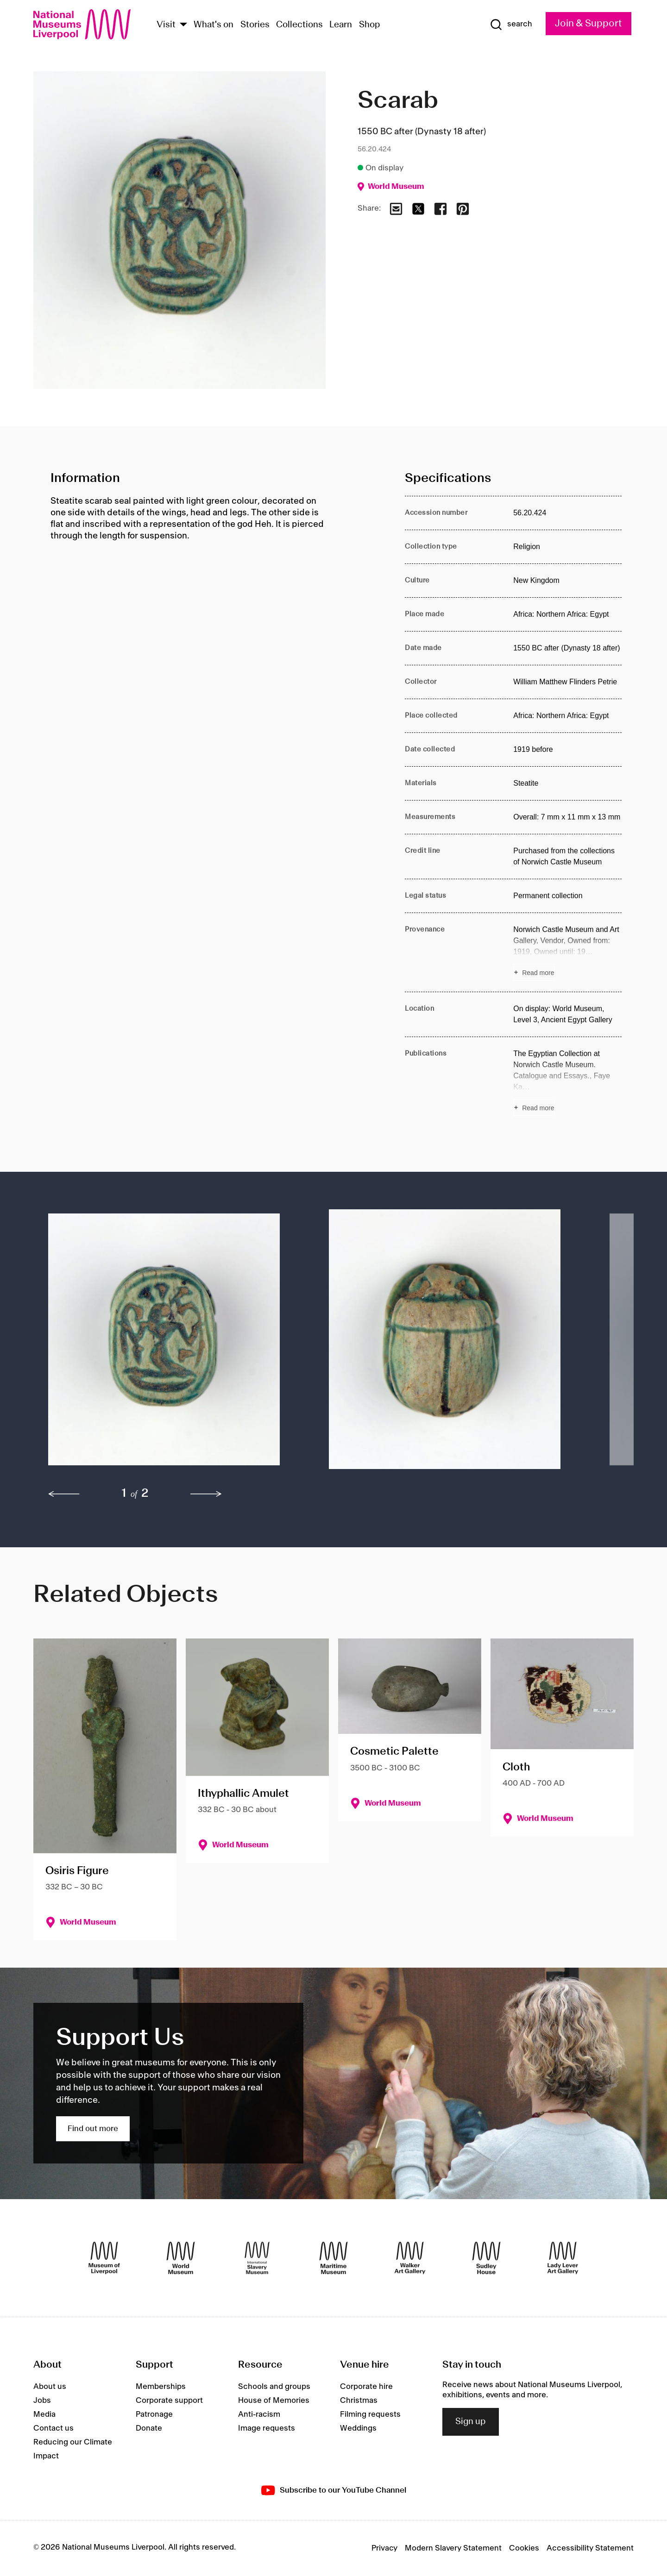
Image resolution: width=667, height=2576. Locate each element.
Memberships (161, 2386)
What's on (213, 25)
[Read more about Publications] (567, 1082)
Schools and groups (274, 2386)
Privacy (384, 2548)
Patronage (154, 2414)
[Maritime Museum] (333, 2258)
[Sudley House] (486, 2258)
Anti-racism (259, 2414)
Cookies (524, 2548)
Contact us (53, 2428)
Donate (149, 2428)
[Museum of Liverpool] (104, 2258)
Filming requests (370, 2414)
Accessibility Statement (590, 2548)
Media (44, 2414)
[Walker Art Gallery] (409, 2258)
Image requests (266, 2428)
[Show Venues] (183, 25)
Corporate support (169, 2400)
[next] (206, 1494)
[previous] (64, 1494)
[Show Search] (511, 24)
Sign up (470, 2421)
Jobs (42, 2400)
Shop (369, 25)
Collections (299, 25)
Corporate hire (366, 2386)
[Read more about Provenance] (567, 952)
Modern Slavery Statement (453, 2548)
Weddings (358, 2428)
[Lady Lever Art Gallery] (562, 2258)
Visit (166, 25)
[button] (170, 1344)
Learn (340, 25)
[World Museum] (180, 2258)
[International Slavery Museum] (257, 2258)
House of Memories (273, 2400)
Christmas (359, 2400)
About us (49, 2386)
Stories (255, 25)
